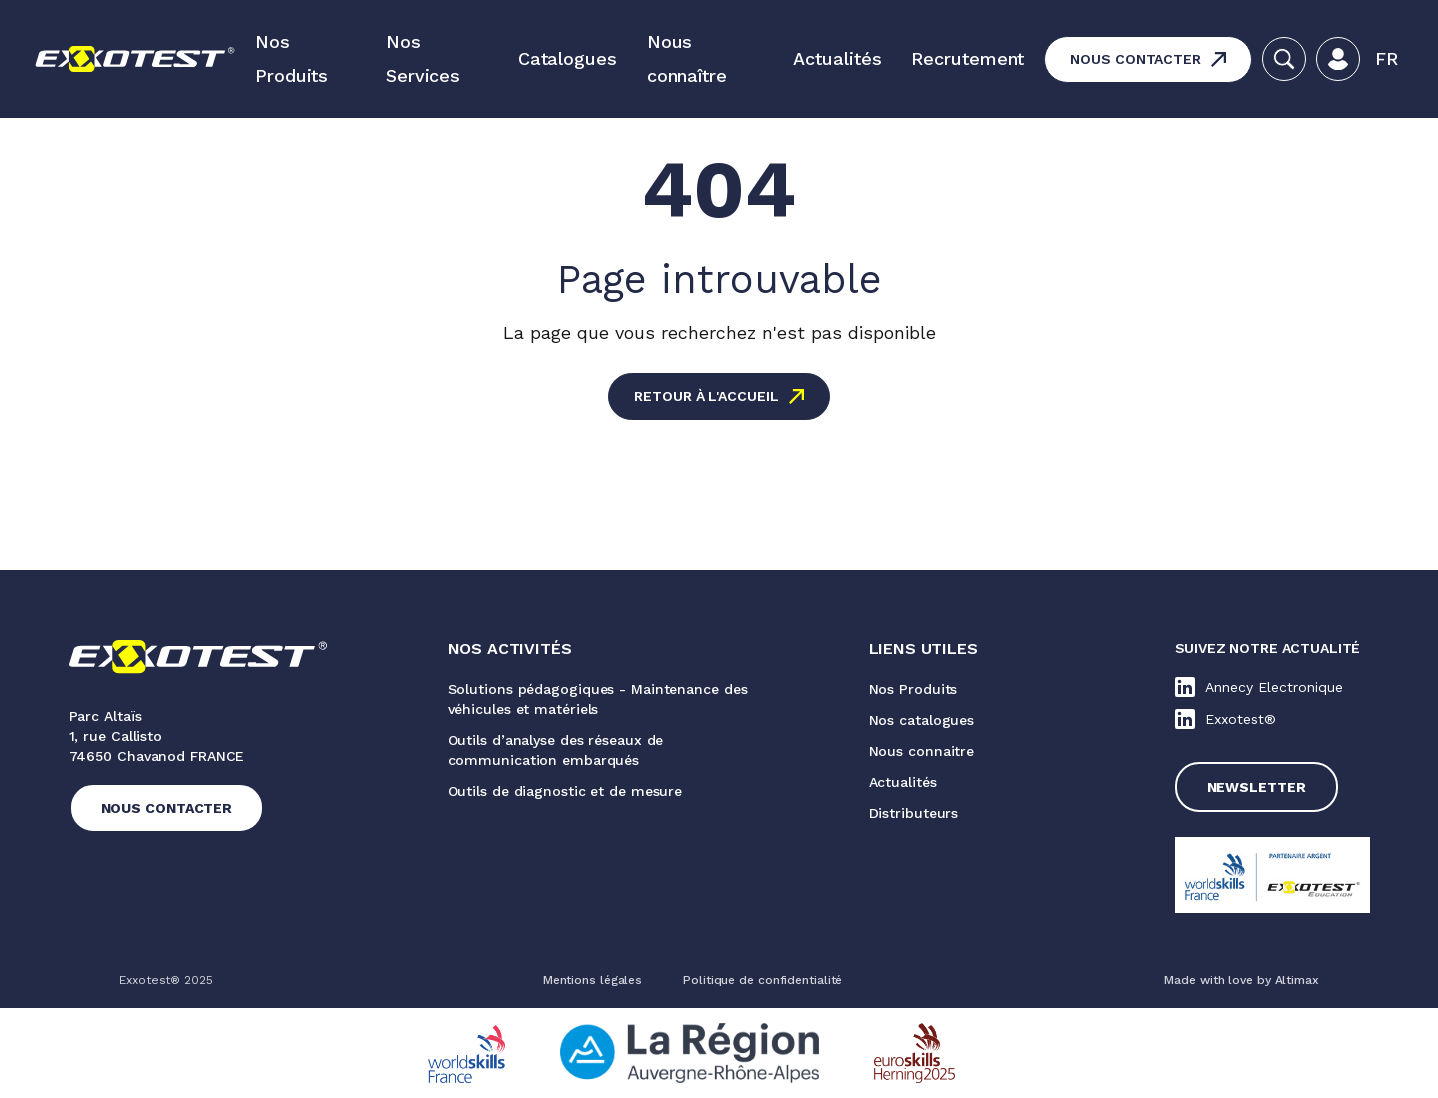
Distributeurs (914, 813)
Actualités (837, 58)
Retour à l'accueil (706, 396)
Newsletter (1256, 787)
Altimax (1297, 980)
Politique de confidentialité (762, 980)
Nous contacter (1135, 59)
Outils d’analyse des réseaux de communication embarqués (556, 750)
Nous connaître (687, 58)
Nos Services (423, 58)
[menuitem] (1386, 59)
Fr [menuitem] (1386, 58)
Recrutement (967, 58)
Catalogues (567, 58)
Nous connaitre (922, 751)
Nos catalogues (922, 720)
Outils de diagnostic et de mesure (565, 791)
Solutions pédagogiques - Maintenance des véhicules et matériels (598, 699)
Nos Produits (291, 58)
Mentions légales (592, 980)
